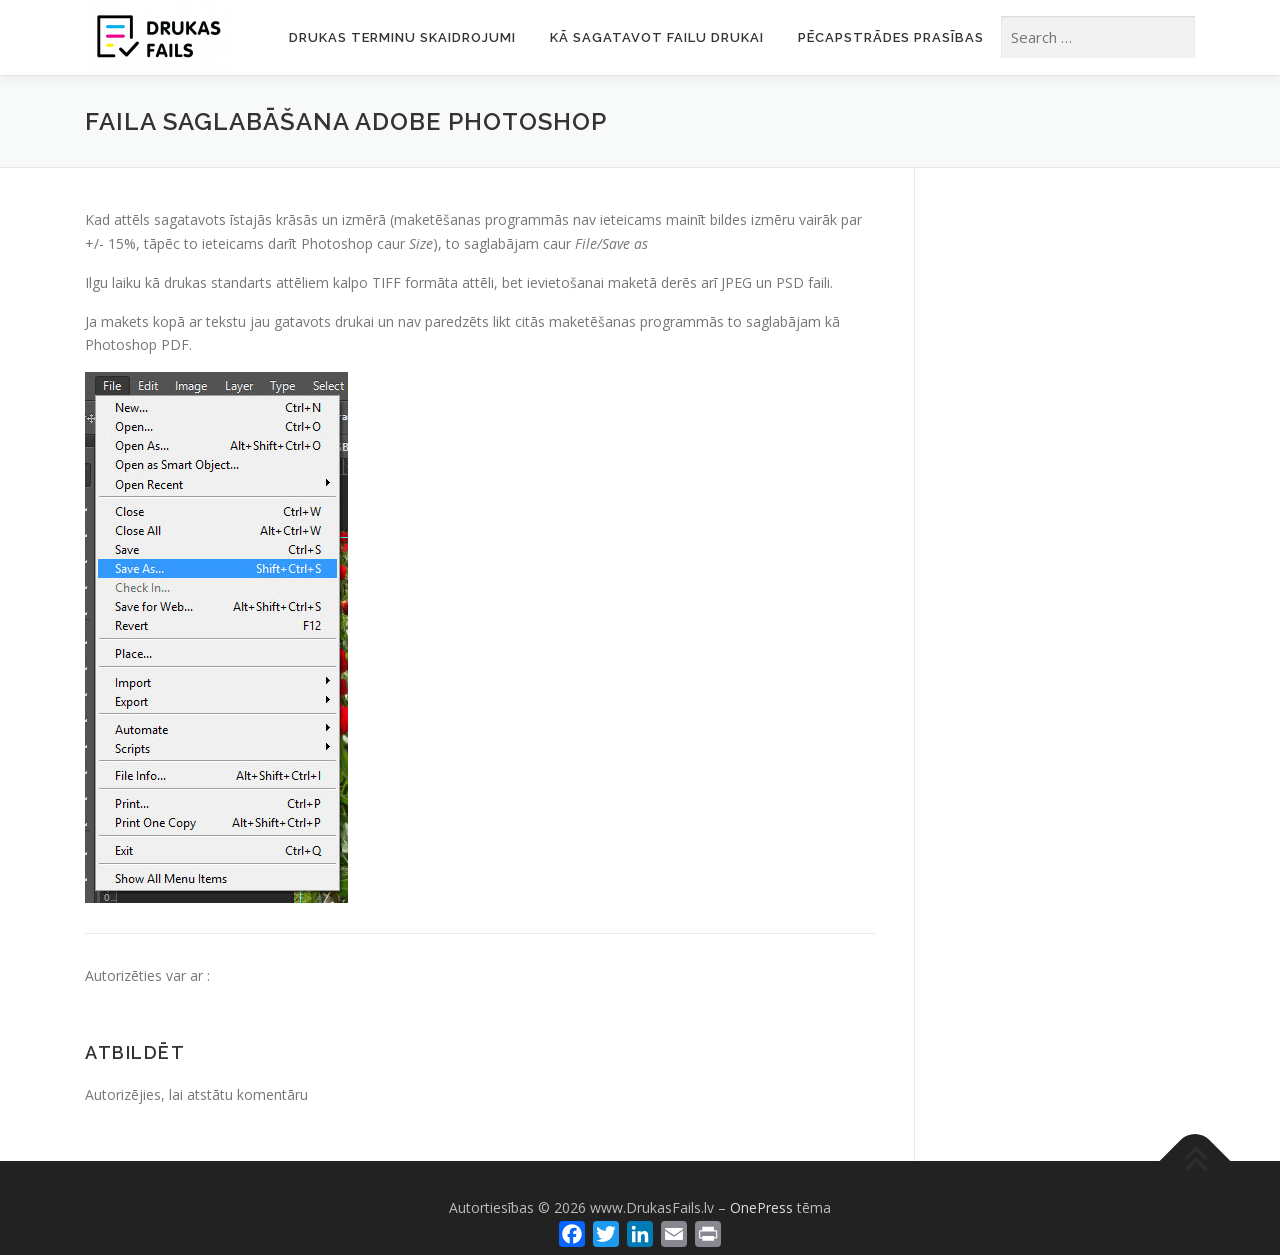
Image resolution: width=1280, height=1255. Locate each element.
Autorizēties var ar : (147, 975)
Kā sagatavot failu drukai (657, 37)
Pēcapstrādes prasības (891, 37)
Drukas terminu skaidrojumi (402, 37)
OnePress (761, 1207)
